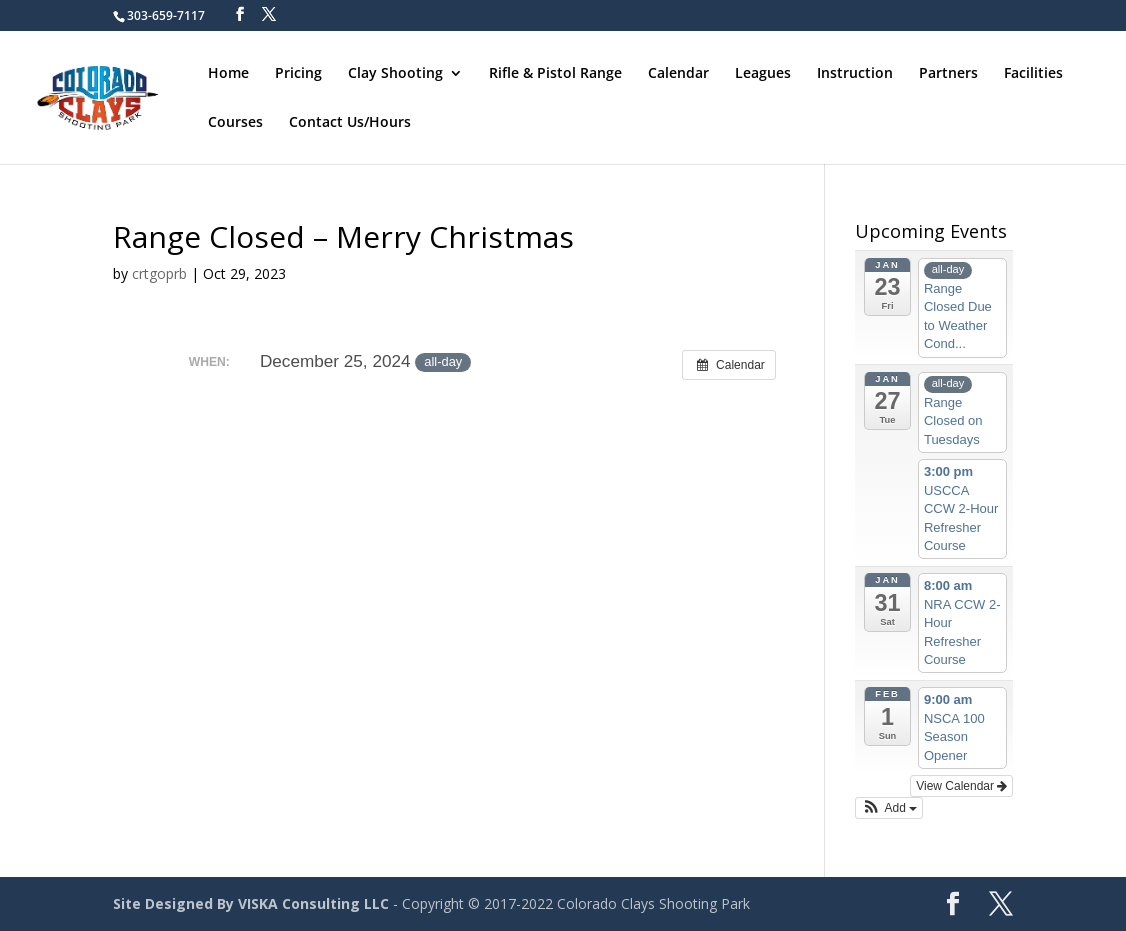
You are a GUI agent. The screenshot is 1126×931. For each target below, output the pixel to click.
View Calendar (961, 786)
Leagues (763, 74)
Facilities (1033, 74)
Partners (948, 74)
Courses (235, 123)
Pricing (298, 74)
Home (228, 74)
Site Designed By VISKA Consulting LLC (251, 903)
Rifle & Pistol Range (555, 74)
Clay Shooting (395, 74)
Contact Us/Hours (350, 123)
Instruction (855, 74)
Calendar (678, 74)
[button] (889, 808)
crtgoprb (159, 273)
